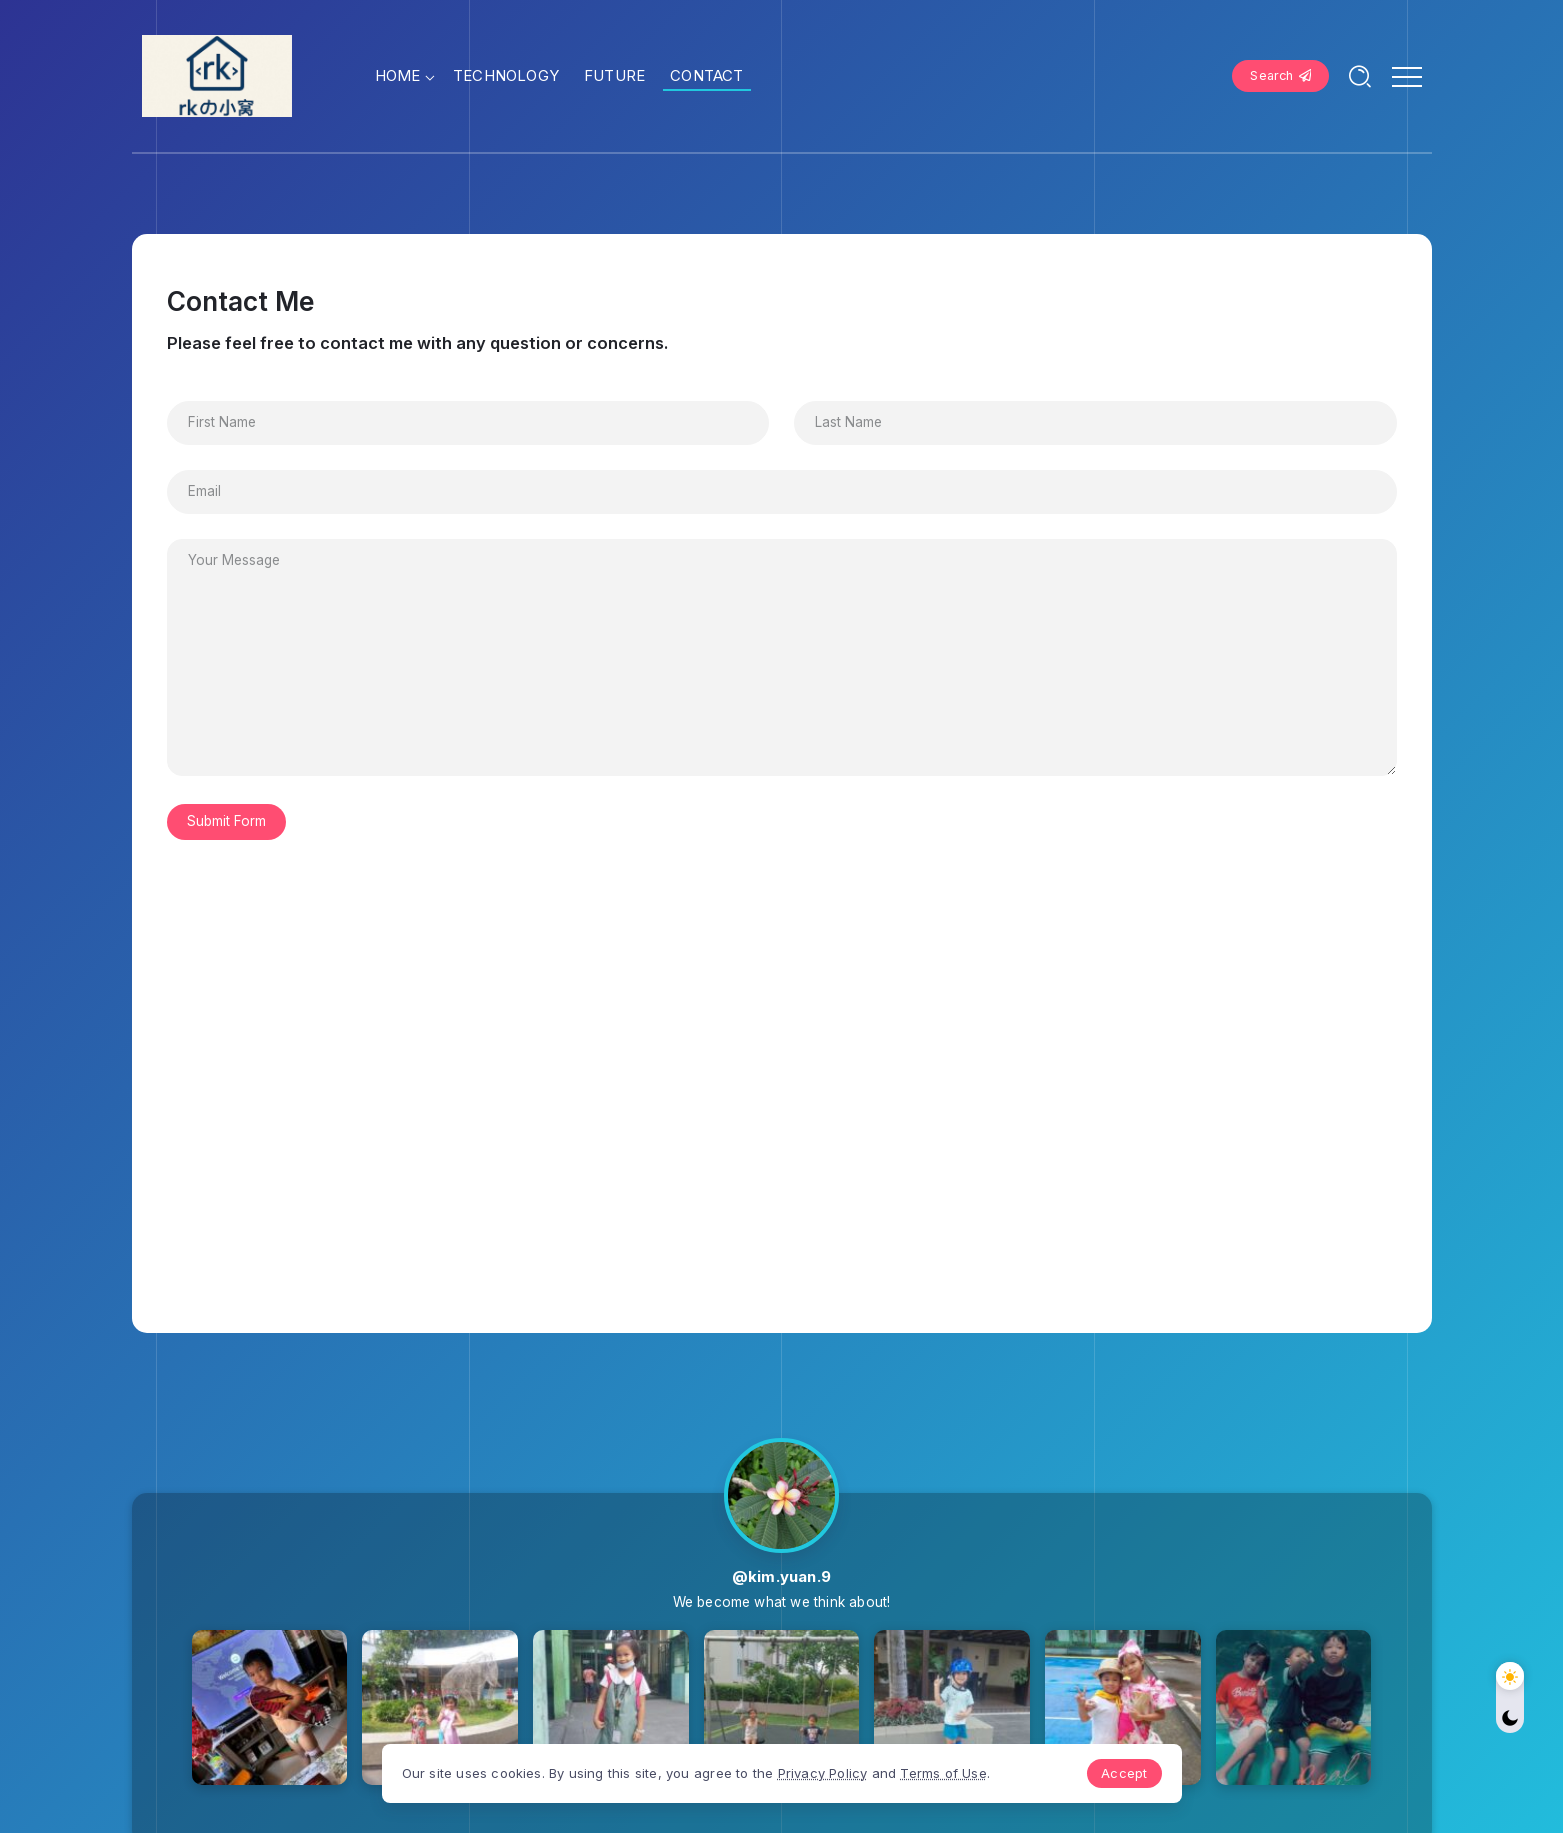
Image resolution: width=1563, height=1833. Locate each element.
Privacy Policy (823, 1773)
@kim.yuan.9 (781, 1576)
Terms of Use (943, 1773)
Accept (1124, 1773)
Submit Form (226, 821)
